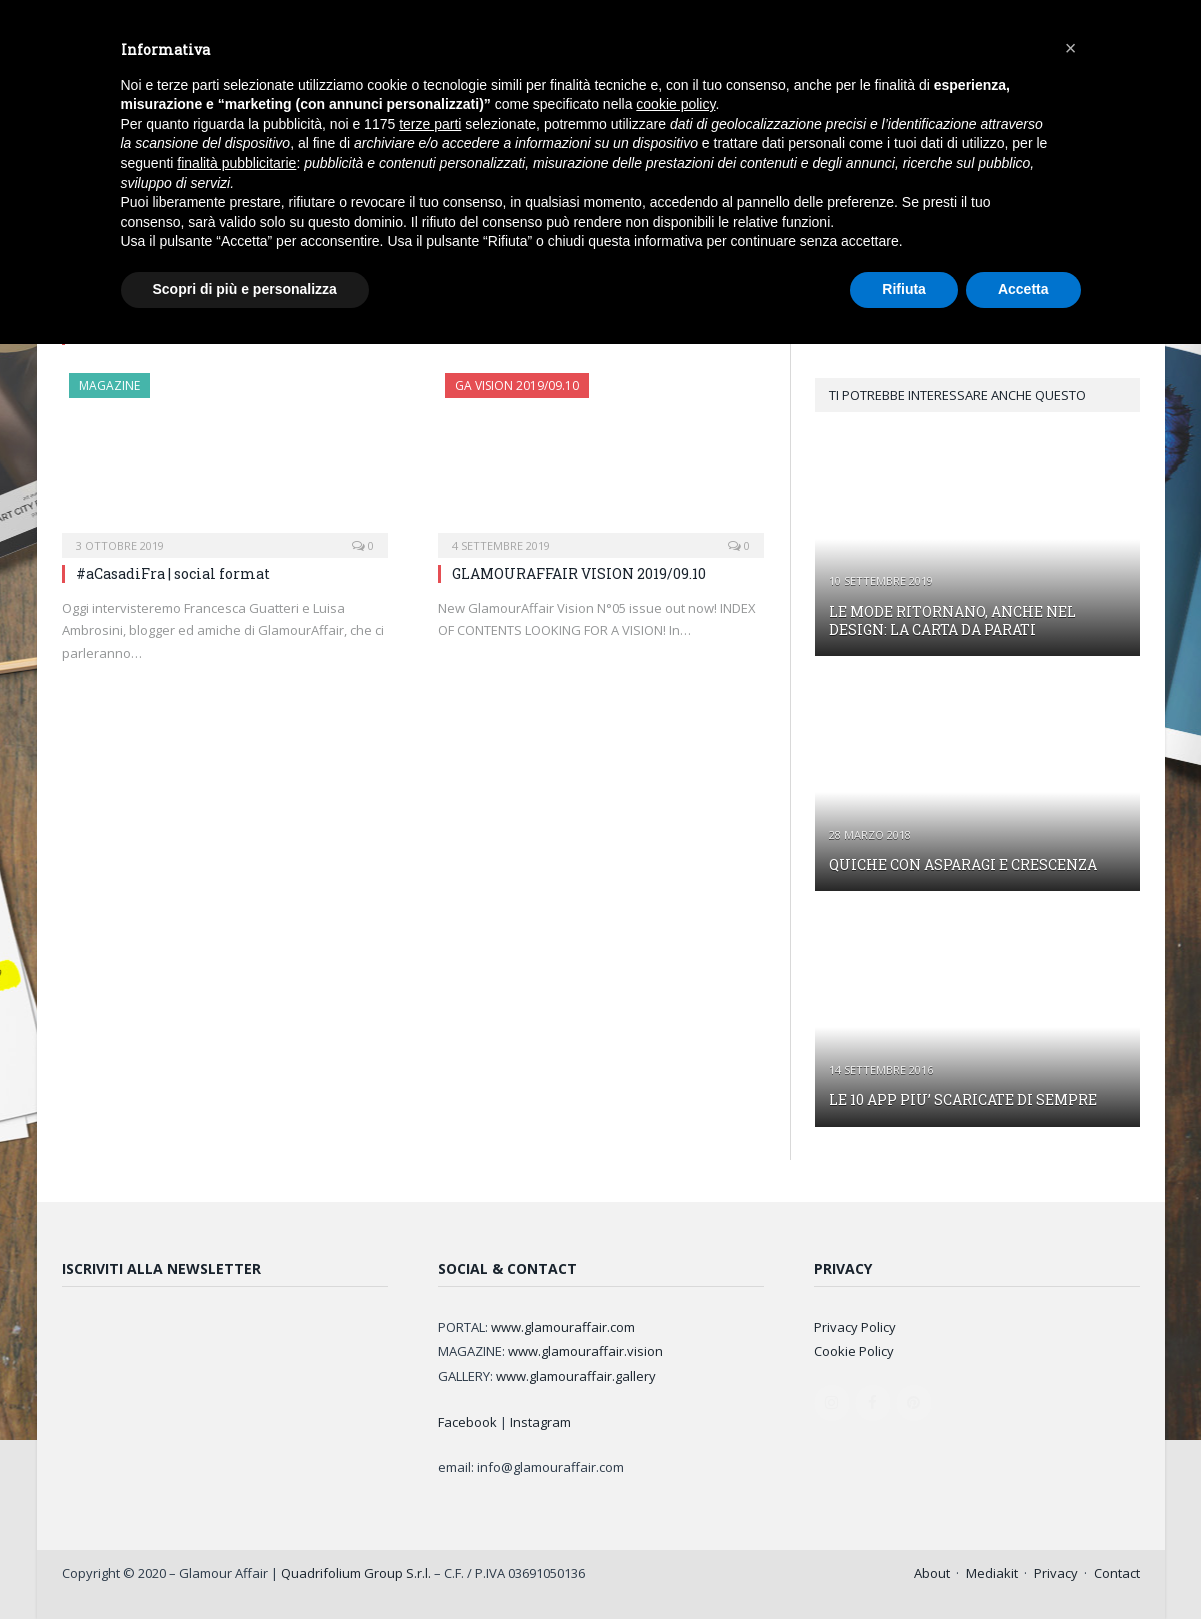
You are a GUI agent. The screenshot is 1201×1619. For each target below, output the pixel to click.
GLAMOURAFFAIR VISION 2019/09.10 (579, 573)
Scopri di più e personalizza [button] (245, 289)
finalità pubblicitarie (236, 163)
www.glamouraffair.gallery (576, 1376)
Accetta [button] (1023, 289)
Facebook (467, 1422)
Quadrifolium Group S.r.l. (356, 1573)
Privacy (1056, 1573)
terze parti (430, 124)
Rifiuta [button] (904, 289)
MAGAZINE (109, 385)
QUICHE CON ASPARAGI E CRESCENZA (963, 864)
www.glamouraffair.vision (585, 1351)
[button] (1071, 48)
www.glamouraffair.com (563, 1327)
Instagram (540, 1422)
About (932, 1573)
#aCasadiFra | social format (173, 573)
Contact (1117, 1573)
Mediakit (992, 1573)
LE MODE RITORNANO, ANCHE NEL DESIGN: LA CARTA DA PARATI (952, 620)
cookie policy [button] (675, 104)
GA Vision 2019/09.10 (517, 385)
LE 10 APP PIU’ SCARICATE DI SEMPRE (963, 1099)
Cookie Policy (854, 1351)
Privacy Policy (855, 1327)
